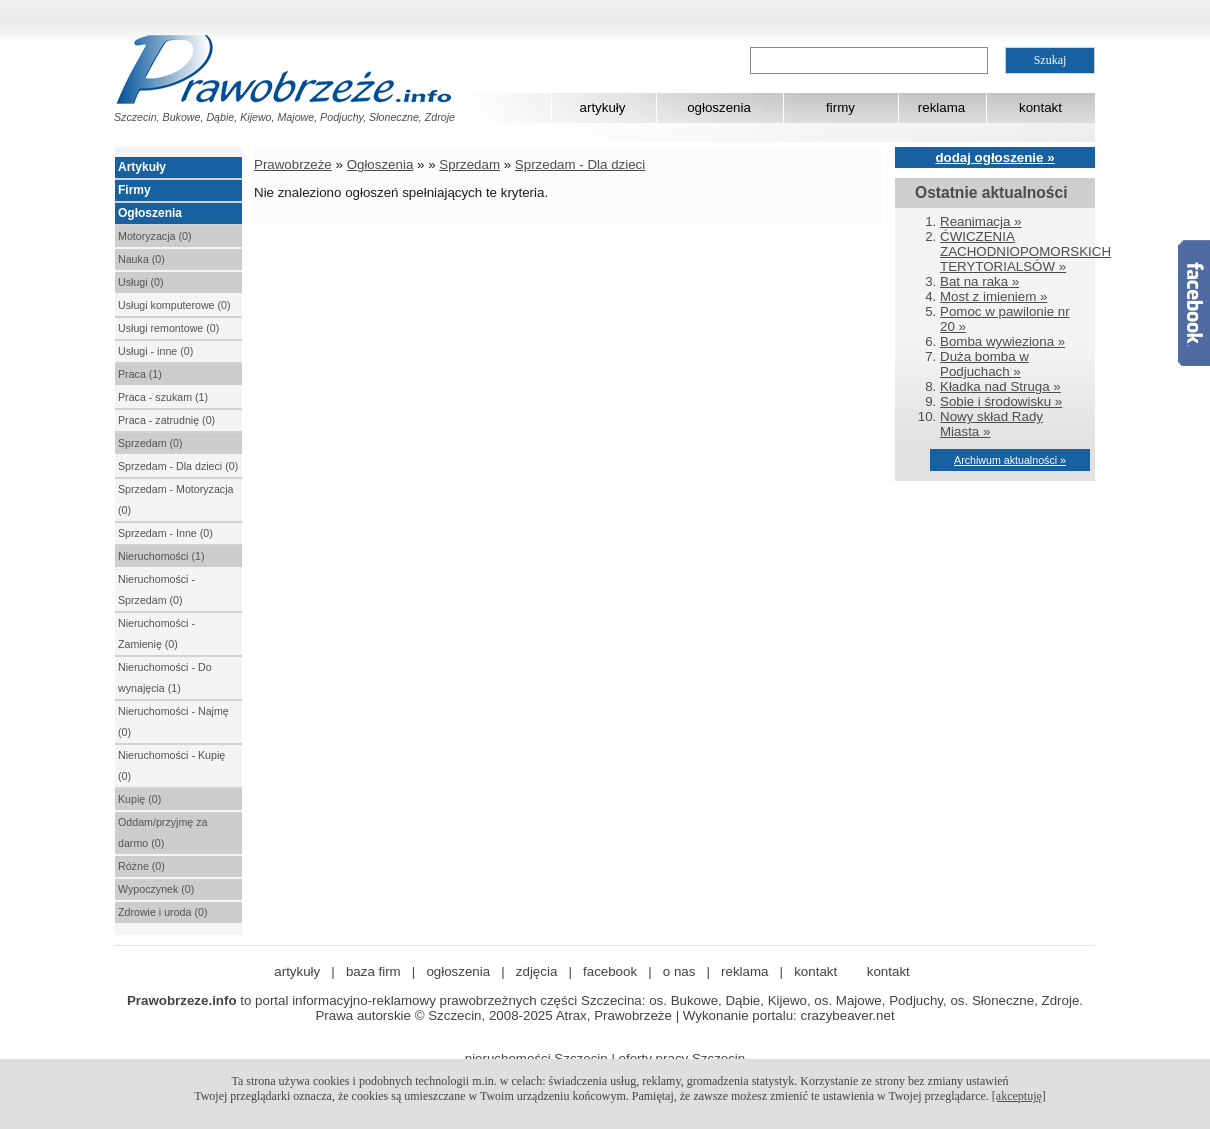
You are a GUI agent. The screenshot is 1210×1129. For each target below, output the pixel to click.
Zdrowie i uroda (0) (162, 912)
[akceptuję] (1019, 1096)
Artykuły (142, 167)
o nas (679, 971)
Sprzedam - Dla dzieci (580, 164)
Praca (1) (140, 374)
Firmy (134, 190)
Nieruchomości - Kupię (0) (171, 765)
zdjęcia (537, 971)
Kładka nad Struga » (1000, 386)
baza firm (373, 971)
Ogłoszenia (150, 213)
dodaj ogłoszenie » (994, 157)
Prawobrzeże (293, 164)
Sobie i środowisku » (1001, 401)
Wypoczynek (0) (156, 889)
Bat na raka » (979, 281)
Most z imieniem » (993, 296)
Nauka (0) (141, 259)
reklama (941, 107)
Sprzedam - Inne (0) (165, 533)
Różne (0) (141, 866)
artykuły (603, 107)
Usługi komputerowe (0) (174, 305)
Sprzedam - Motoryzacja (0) (175, 499)
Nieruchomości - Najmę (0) (173, 721)
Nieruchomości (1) (161, 556)
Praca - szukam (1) (163, 397)
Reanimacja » (981, 221)
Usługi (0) (141, 282)
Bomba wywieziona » (1002, 341)
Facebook (1194, 303)
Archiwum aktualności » (1010, 460)
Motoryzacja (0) (154, 236)
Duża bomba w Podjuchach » (984, 364)
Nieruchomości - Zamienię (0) (156, 633)
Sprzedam (469, 164)
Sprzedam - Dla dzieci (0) (178, 466)
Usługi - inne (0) (155, 351)
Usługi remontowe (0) (168, 328)
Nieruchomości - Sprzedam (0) (156, 589)
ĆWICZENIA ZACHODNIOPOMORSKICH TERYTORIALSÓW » (1025, 251)
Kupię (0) (139, 799)
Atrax (571, 1015)
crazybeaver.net (848, 1015)
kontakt (1040, 107)
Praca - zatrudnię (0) (166, 420)
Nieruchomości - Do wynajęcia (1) (165, 677)
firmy (840, 107)
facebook (610, 971)
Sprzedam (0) (150, 443)
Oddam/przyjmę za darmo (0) (162, 832)
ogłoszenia (719, 107)
